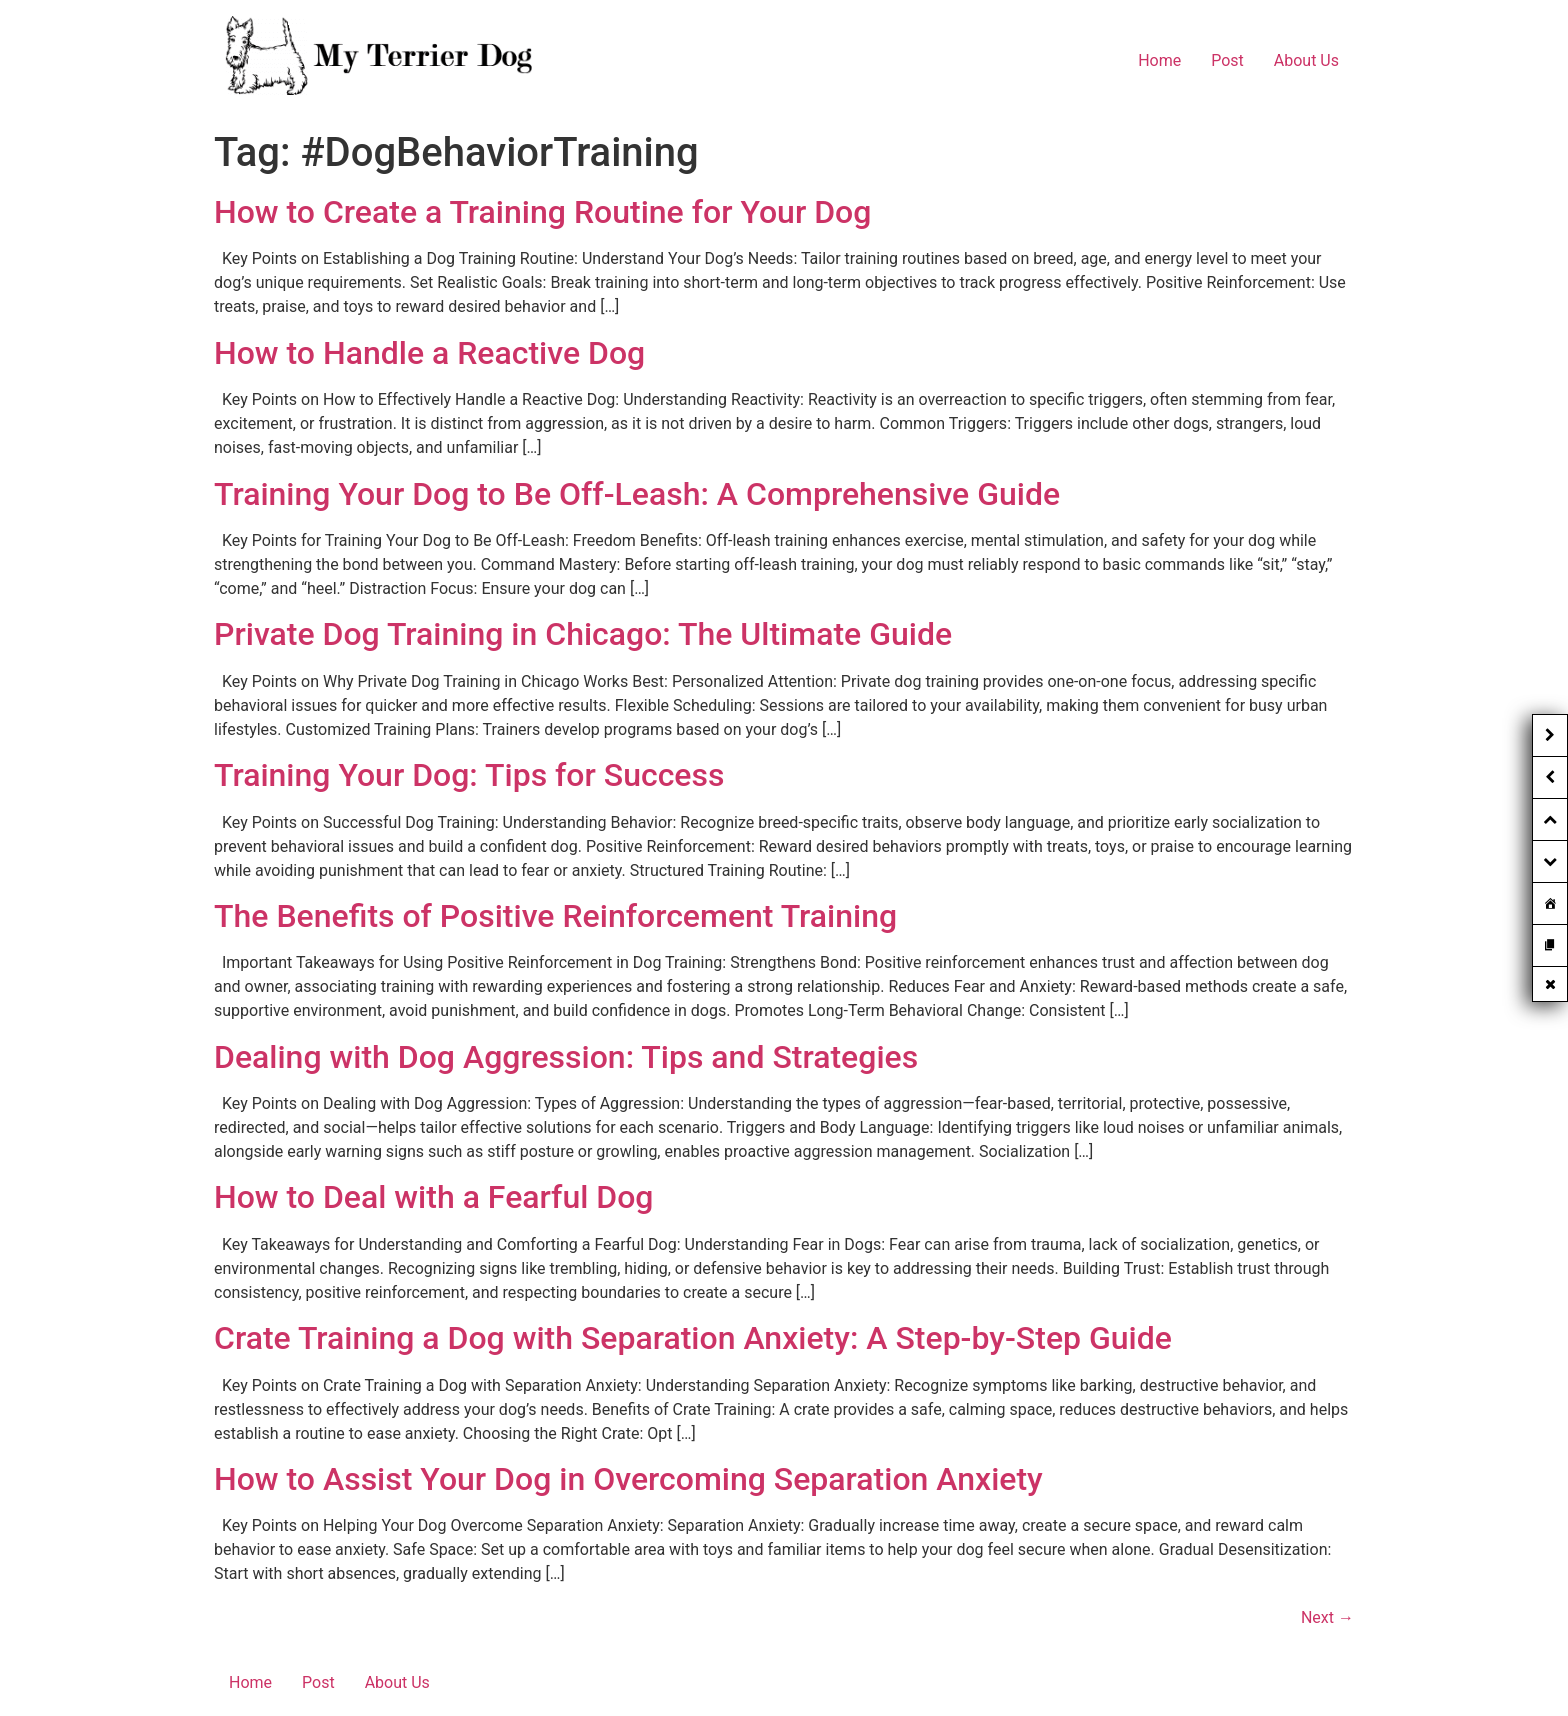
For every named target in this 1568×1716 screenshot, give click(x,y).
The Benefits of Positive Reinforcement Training (555, 916)
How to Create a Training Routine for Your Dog (542, 212)
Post (1227, 60)
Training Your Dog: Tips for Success (469, 775)
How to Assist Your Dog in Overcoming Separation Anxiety (628, 1479)
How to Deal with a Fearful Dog (434, 1197)
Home (1159, 60)
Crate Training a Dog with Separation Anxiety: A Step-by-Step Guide (693, 1338)
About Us (1306, 60)
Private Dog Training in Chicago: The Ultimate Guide (583, 634)
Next (1327, 1617)
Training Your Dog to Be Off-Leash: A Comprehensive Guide (637, 494)
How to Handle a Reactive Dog (429, 353)
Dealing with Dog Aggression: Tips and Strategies (566, 1057)
